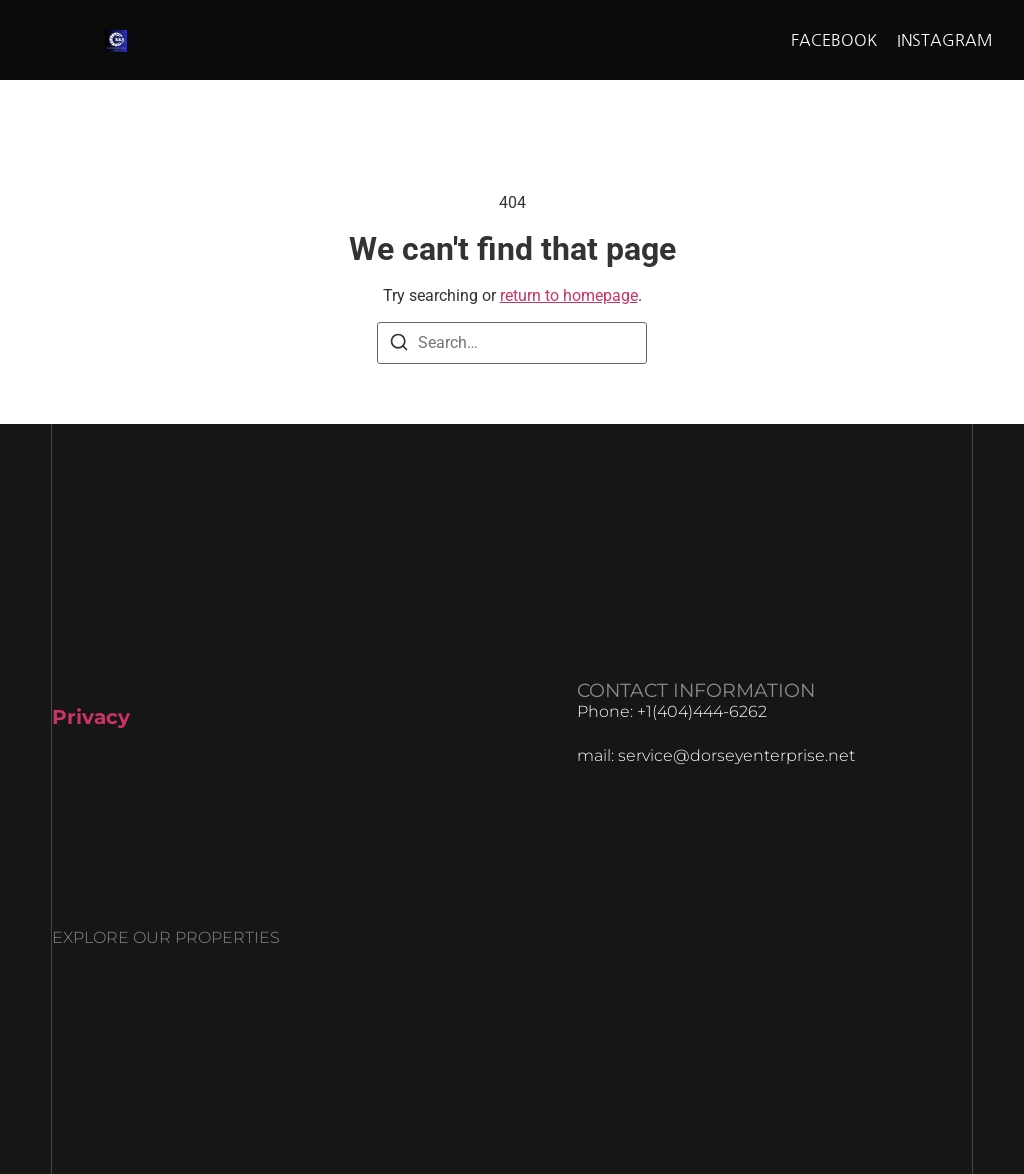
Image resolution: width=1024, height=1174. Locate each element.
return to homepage (569, 295)
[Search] (399, 345)
